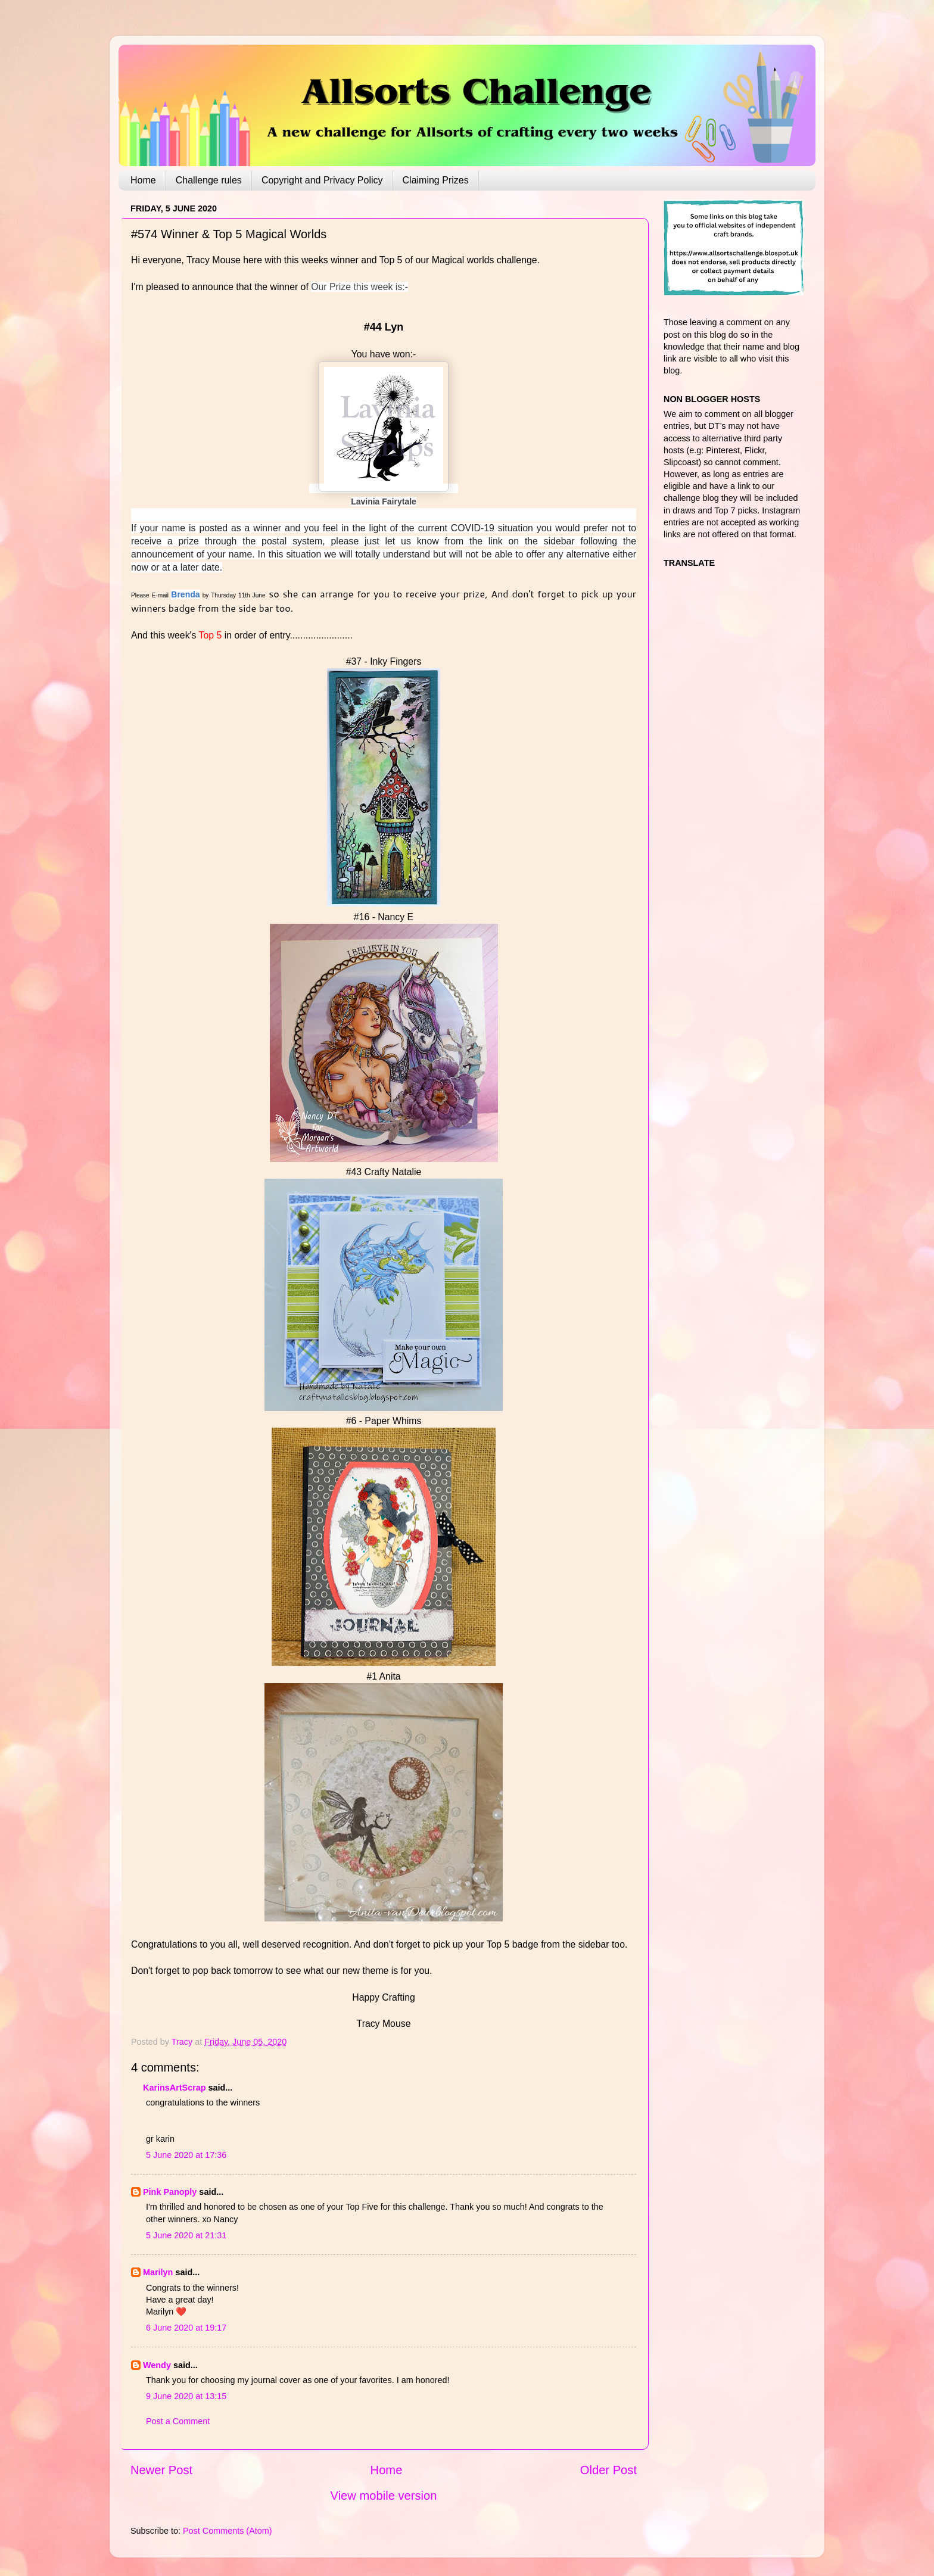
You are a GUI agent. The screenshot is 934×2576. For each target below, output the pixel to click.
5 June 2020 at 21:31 (186, 2235)
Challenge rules (209, 180)
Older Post (608, 2470)
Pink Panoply (170, 2192)
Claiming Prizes (436, 180)
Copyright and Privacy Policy (322, 180)
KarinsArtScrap (174, 2087)
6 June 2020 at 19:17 (186, 2327)
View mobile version (384, 2495)
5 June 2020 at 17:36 (186, 2155)
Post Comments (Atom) (227, 2530)
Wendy (157, 2365)
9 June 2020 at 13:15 (186, 2396)
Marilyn (158, 2272)
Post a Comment (178, 2421)
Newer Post (161, 2470)
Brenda (185, 594)
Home (143, 180)
